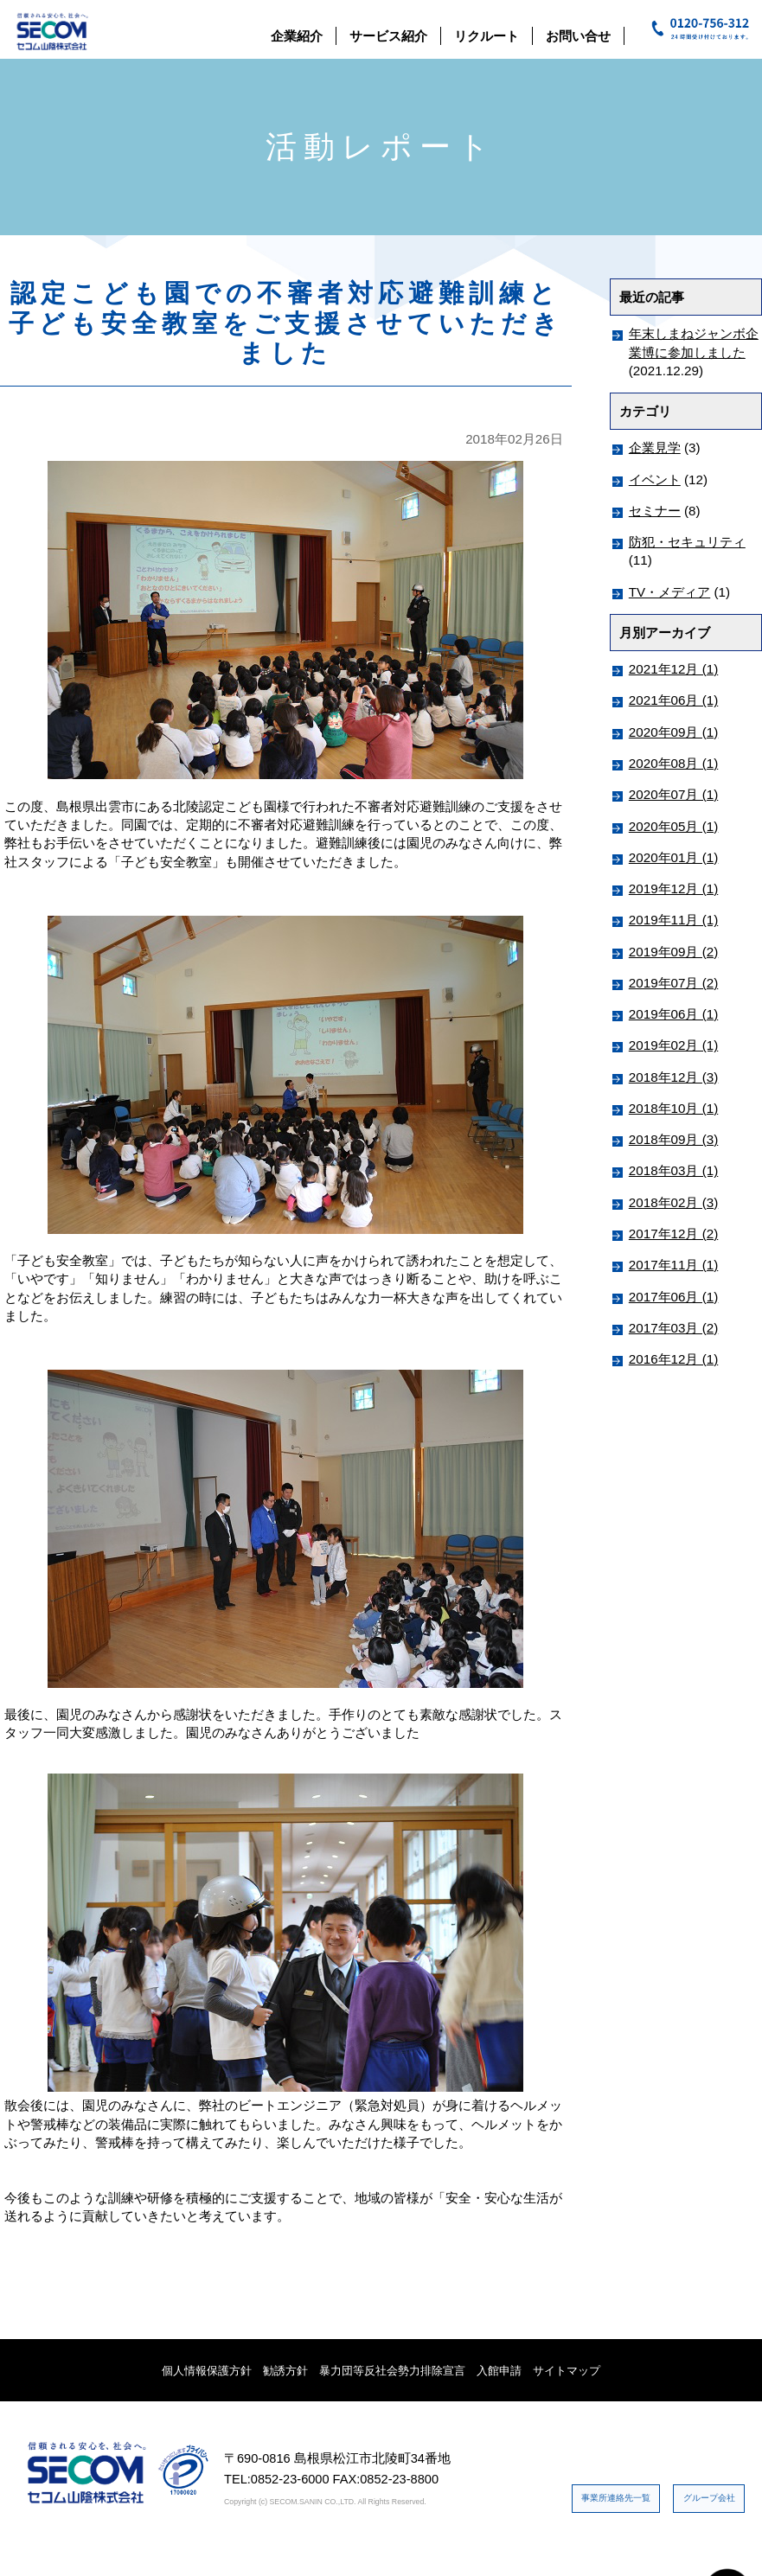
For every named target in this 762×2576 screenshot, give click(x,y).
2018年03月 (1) (673, 1170)
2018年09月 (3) (673, 1139)
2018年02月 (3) (673, 1202)
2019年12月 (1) (673, 888)
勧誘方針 (285, 2370)
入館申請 (499, 2370)
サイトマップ (566, 2370)
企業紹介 (297, 36)
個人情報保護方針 (207, 2370)
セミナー (655, 510)
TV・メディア (669, 592)
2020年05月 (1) (673, 826)
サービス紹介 (388, 36)
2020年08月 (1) (673, 763)
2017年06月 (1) (673, 1296)
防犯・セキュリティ (687, 541)
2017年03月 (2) (673, 1327)
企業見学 (655, 447)
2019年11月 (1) (673, 919)
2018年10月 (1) (673, 1108)
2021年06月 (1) (673, 700)
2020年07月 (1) (673, 794)
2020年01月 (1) (673, 857)
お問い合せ (578, 36)
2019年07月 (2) (673, 982)
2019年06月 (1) (673, 1014)
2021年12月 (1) (673, 669)
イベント (655, 479)
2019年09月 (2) (673, 951)
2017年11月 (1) (673, 1264)
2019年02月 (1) (673, 1045)
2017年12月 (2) (673, 1233)
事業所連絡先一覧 (675, 2458)
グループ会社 (688, 2513)
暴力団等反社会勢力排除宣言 (392, 2370)
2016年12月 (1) (673, 1359)
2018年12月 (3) (673, 1077)
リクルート (486, 36)
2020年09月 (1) (673, 732)
